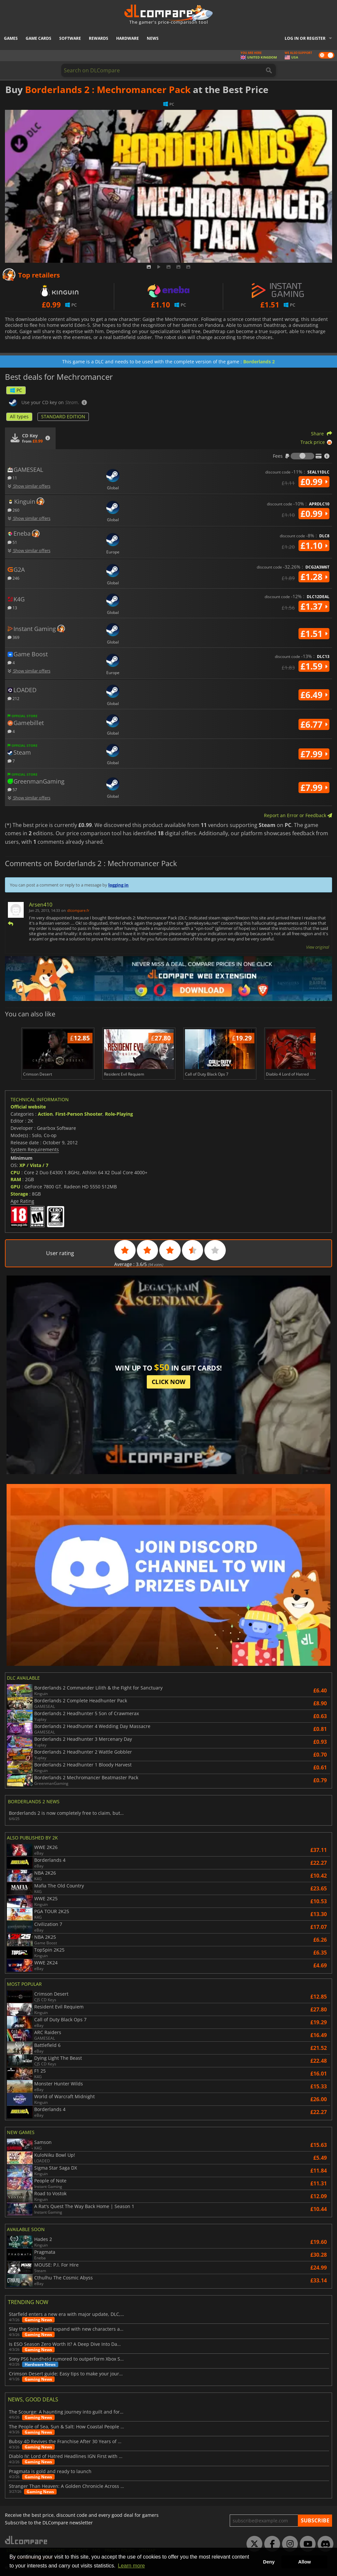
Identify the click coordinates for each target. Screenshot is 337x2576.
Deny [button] (268, 2561)
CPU (15, 1172)
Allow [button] (304, 2561)
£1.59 (313, 666)
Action (45, 1114)
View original (317, 947)
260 (13, 509)
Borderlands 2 (259, 361)
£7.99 (313, 754)
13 (12, 607)
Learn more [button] (131, 2565)
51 (12, 542)
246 (13, 577)
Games (11, 38)
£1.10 (313, 545)
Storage (19, 1194)
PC (16, 390)
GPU (15, 1186)
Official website (28, 1107)
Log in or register (305, 38)
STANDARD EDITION (63, 416)
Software (70, 38)
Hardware (127, 38)
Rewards (98, 38)
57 (12, 789)
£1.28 (313, 576)
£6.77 (313, 724)
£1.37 (313, 606)
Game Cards (38, 38)
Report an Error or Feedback (298, 815)
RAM (16, 1179)
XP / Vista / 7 (33, 1165)
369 (13, 637)
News (153, 38)
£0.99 (313, 481)
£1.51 (313, 633)
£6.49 (313, 694)
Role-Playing (119, 1114)
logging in (118, 885)
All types (19, 416)
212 (13, 698)
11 (12, 477)
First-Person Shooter (78, 1114)
